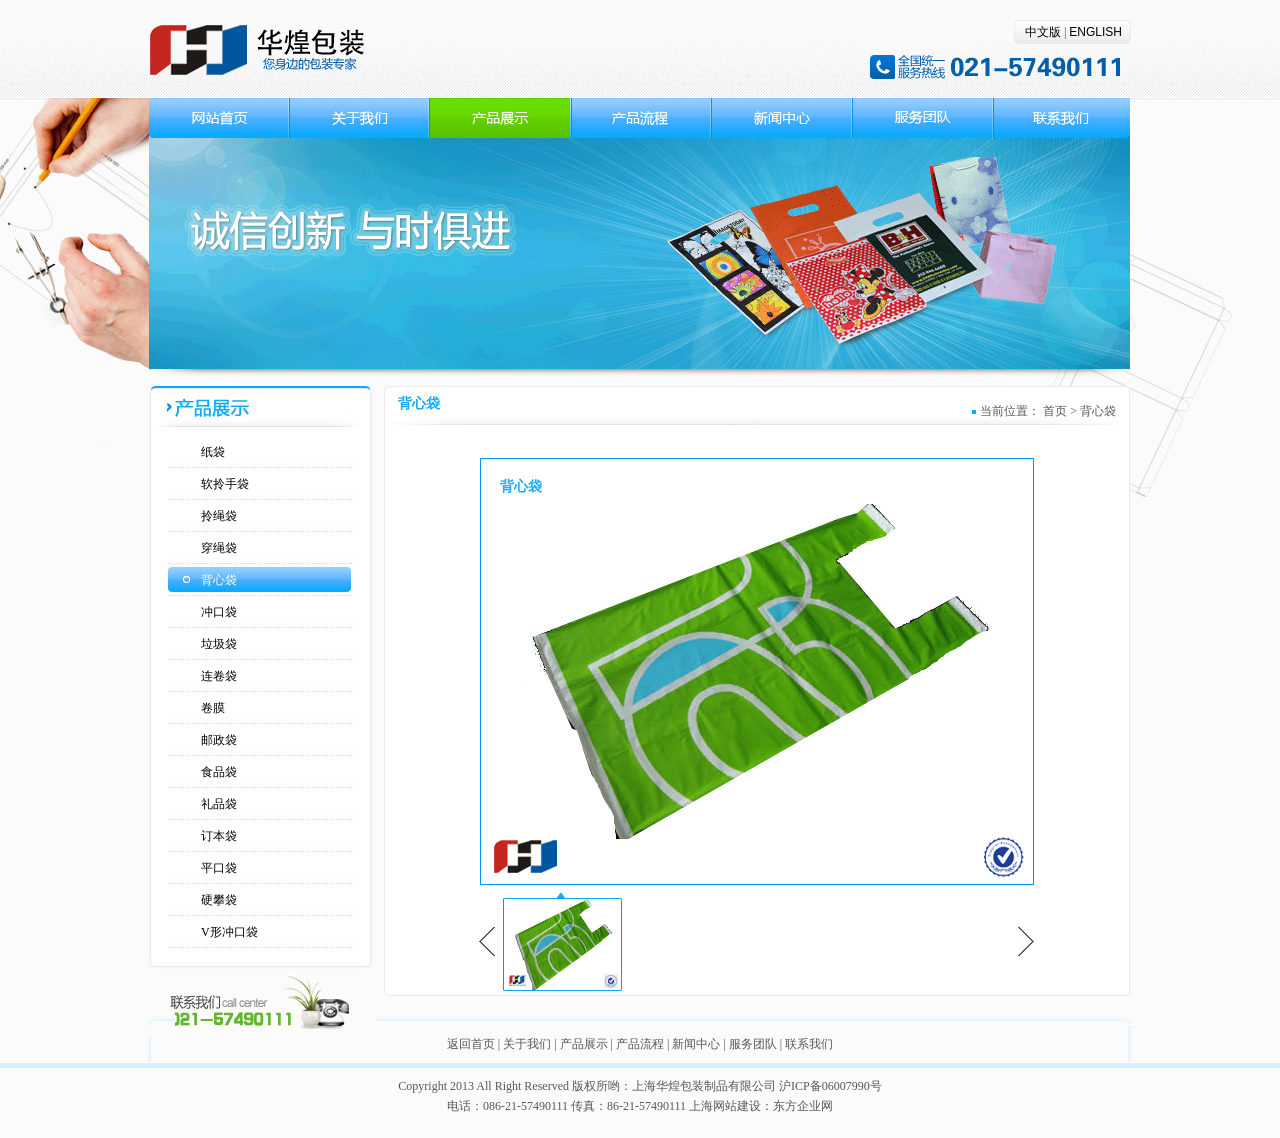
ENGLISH (1095, 32)
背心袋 (219, 580)
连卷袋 (219, 676)
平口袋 (219, 868)
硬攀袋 (219, 900)
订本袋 (219, 836)
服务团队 (753, 1044)
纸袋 (213, 452)
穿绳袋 (219, 548)
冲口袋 (219, 612)
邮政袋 (219, 740)
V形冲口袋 (229, 932)
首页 (1055, 411)
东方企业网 (803, 1106)
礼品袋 (219, 804)
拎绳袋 (219, 516)
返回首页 (471, 1044)
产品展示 (584, 1044)
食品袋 (219, 772)
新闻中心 (696, 1044)
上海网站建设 (725, 1106)
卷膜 (213, 708)
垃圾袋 (219, 644)
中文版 (1043, 32)
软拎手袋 (225, 484)
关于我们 (527, 1044)
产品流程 (640, 1044)
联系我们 (809, 1044)
